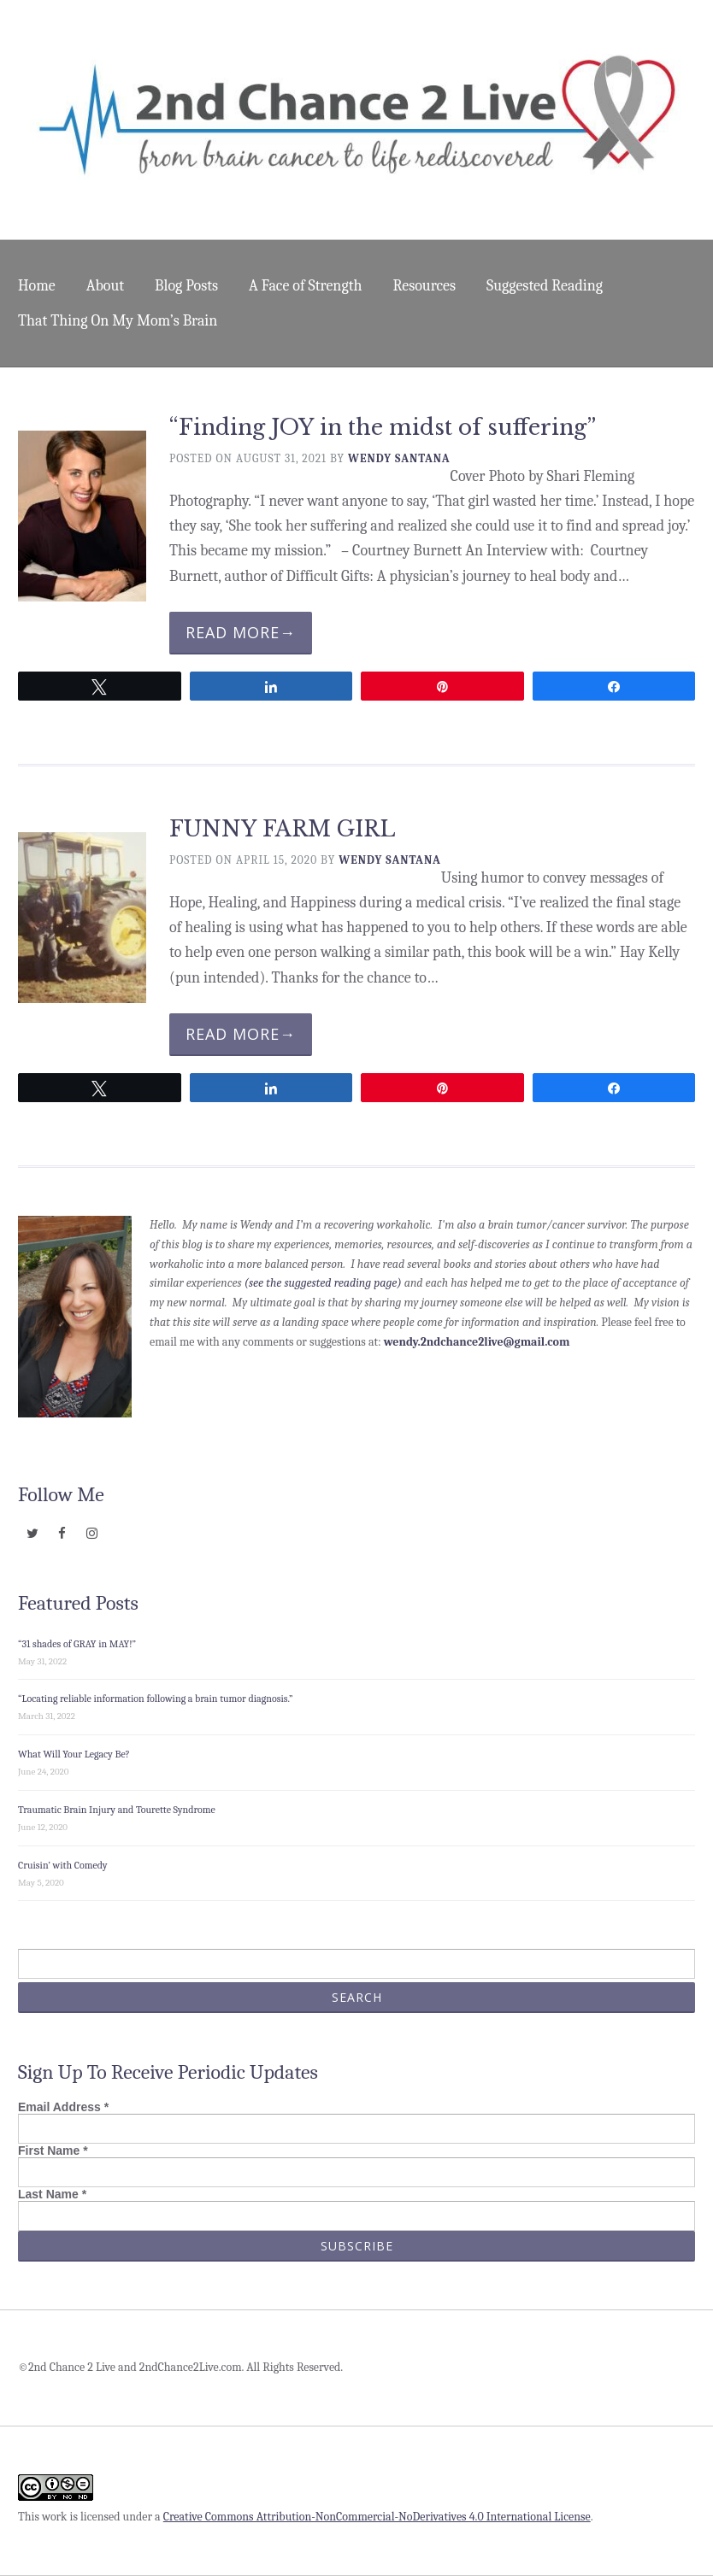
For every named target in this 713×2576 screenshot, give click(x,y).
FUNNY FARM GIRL (282, 829)
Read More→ (241, 632)
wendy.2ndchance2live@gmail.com (477, 1342)
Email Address (63, 2107)
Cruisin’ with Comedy (63, 1865)
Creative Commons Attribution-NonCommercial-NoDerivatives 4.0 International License (377, 2516)
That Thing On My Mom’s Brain (117, 321)
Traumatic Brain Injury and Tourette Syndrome (116, 1810)
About (105, 286)
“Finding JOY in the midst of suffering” (382, 427)
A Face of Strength (305, 286)
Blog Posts (186, 286)
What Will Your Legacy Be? (74, 1754)
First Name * (53, 2150)
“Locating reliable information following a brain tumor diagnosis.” (155, 1699)
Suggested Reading (544, 286)
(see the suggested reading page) (323, 1283)
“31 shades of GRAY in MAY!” (77, 1644)
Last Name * (52, 2194)
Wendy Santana (399, 458)
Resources (425, 286)
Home (37, 286)
